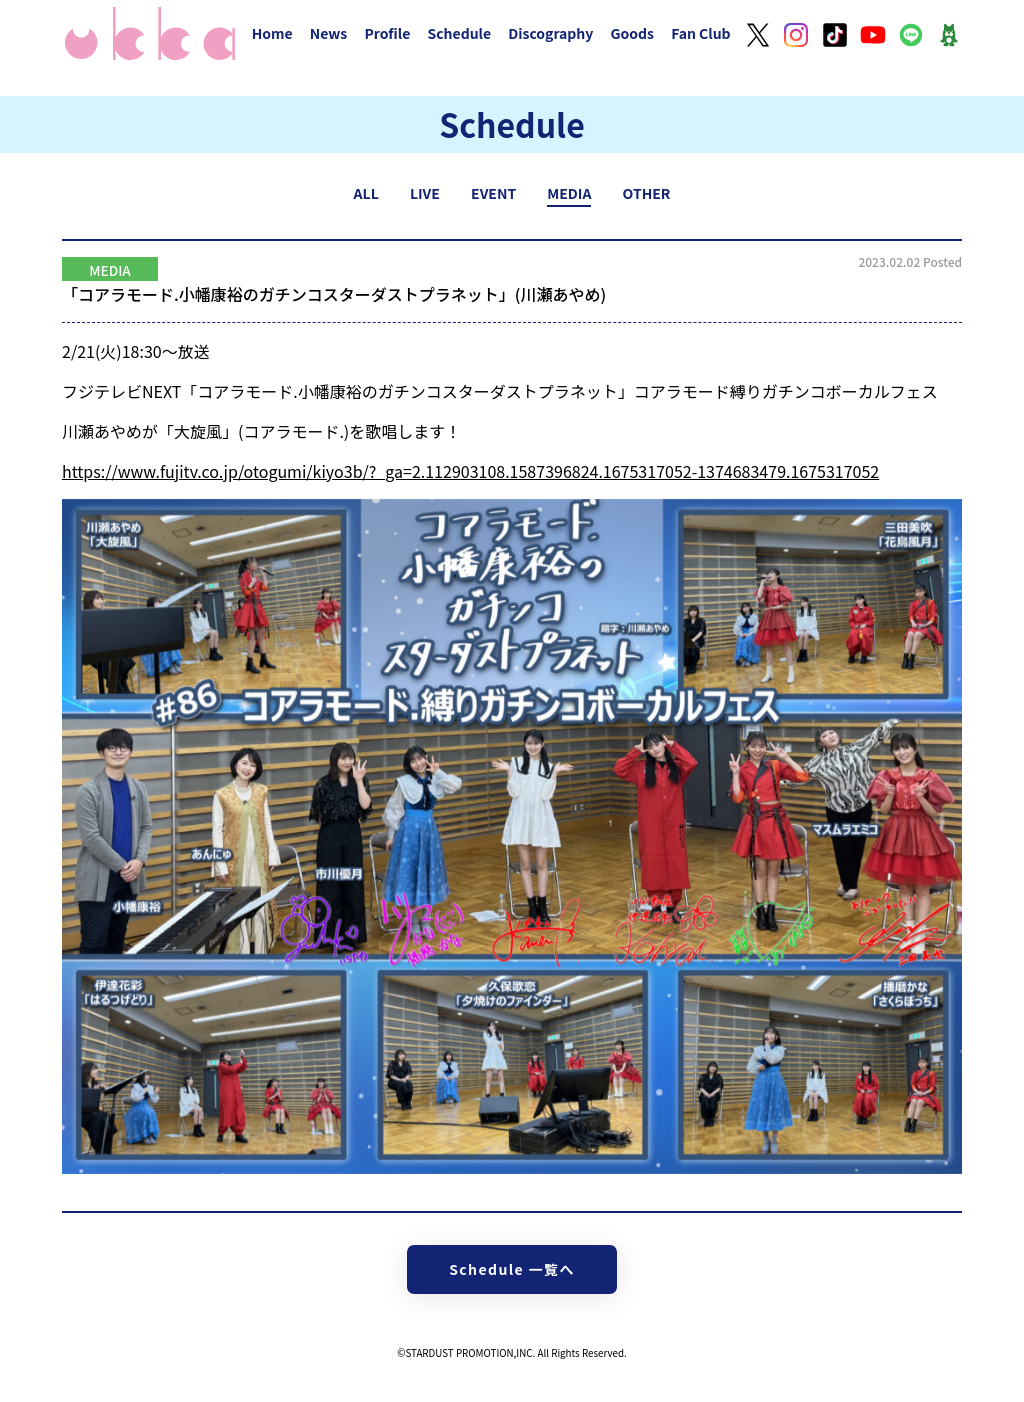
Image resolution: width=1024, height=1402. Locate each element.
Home (272, 33)
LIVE (425, 193)
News (329, 33)
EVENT (493, 193)
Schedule (459, 33)
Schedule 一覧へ (512, 1269)
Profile (387, 33)
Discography (550, 33)
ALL (366, 193)
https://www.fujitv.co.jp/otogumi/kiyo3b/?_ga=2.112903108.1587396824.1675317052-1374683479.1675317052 (470, 471)
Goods (632, 33)
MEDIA (569, 193)
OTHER (647, 193)
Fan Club (701, 33)
